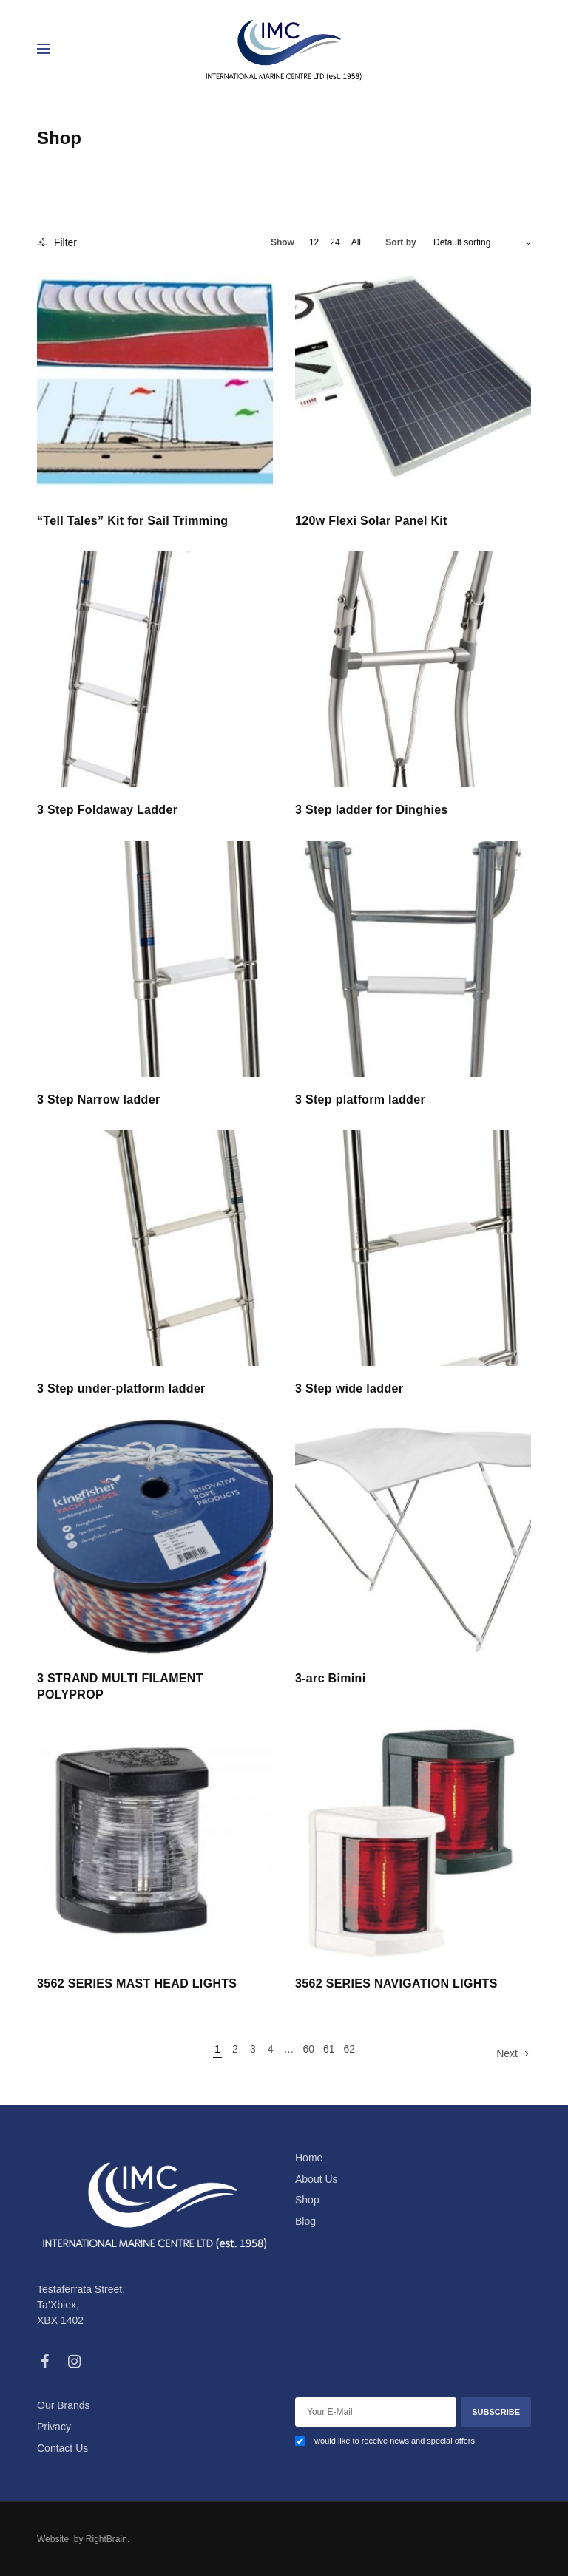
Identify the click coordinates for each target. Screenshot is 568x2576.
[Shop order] (482, 242)
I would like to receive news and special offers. (393, 2440)
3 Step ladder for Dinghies (371, 809)
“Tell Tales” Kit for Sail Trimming (132, 520)
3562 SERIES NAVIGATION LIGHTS (396, 1983)
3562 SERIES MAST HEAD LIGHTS (137, 1983)
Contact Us (62, 2448)
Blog (305, 2221)
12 (314, 242)
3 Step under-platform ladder (121, 1388)
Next (507, 2053)
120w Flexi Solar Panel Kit (371, 520)
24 (334, 242)
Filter (57, 242)
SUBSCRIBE (496, 2411)
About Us (316, 2179)
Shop (307, 2200)
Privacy (54, 2427)
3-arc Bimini (330, 1678)
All (356, 242)
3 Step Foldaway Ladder (107, 809)
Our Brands (63, 2405)
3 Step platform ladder (360, 1099)
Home (308, 2158)
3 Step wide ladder (349, 1388)
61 (329, 2049)
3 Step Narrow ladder (98, 1099)
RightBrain (105, 2539)
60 (308, 2049)
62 (349, 2049)
